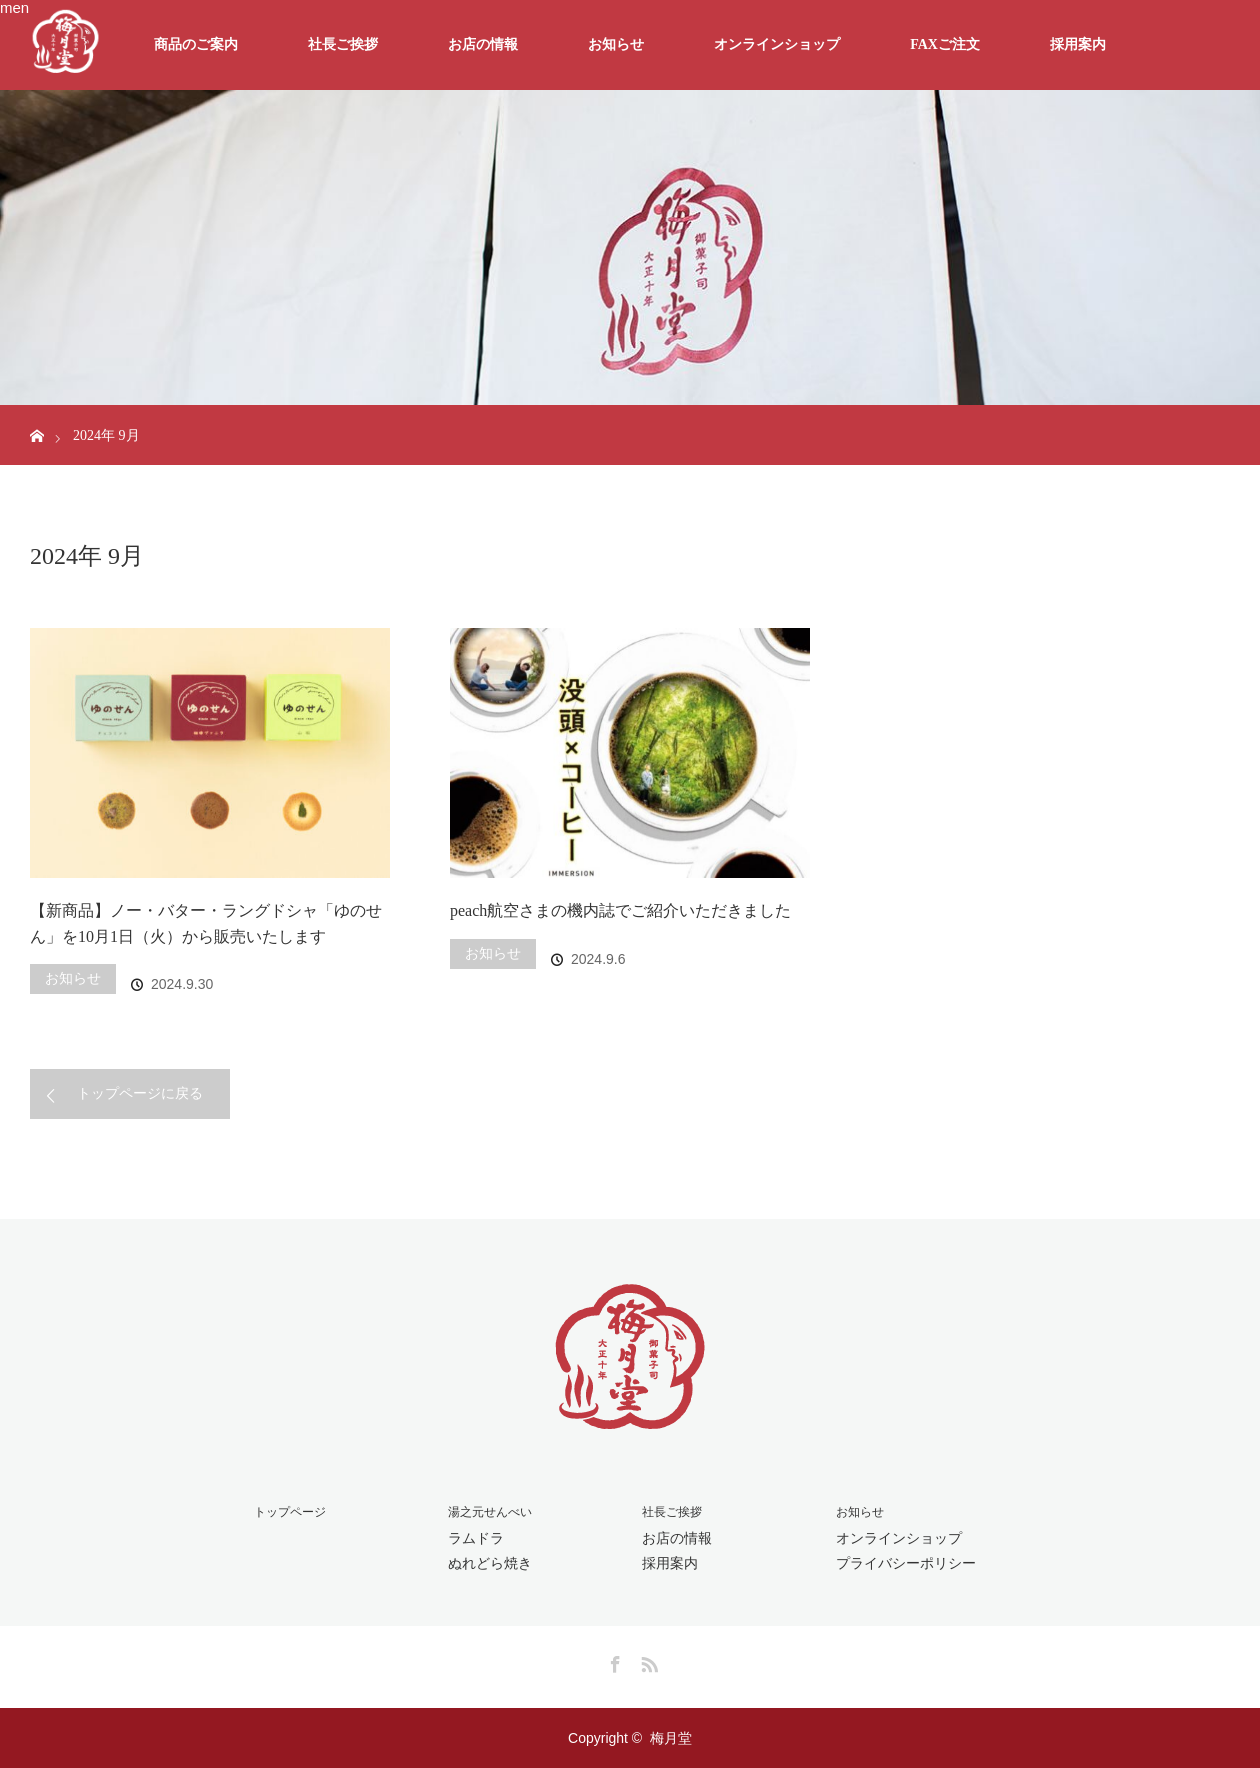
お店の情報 (483, 44)
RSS (647, 1661)
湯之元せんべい (490, 1512)
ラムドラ (476, 1538)
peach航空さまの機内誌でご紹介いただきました (620, 910)
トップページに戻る (140, 1093)
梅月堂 (671, 1738)
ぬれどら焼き (490, 1563)
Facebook (613, 1661)
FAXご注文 (945, 44)
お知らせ (616, 44)
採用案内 (1078, 44)
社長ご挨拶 (343, 44)
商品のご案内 (196, 44)
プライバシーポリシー (906, 1563)
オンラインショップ (777, 44)
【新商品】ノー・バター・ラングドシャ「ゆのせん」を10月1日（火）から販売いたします (206, 923)
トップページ (290, 1512)
